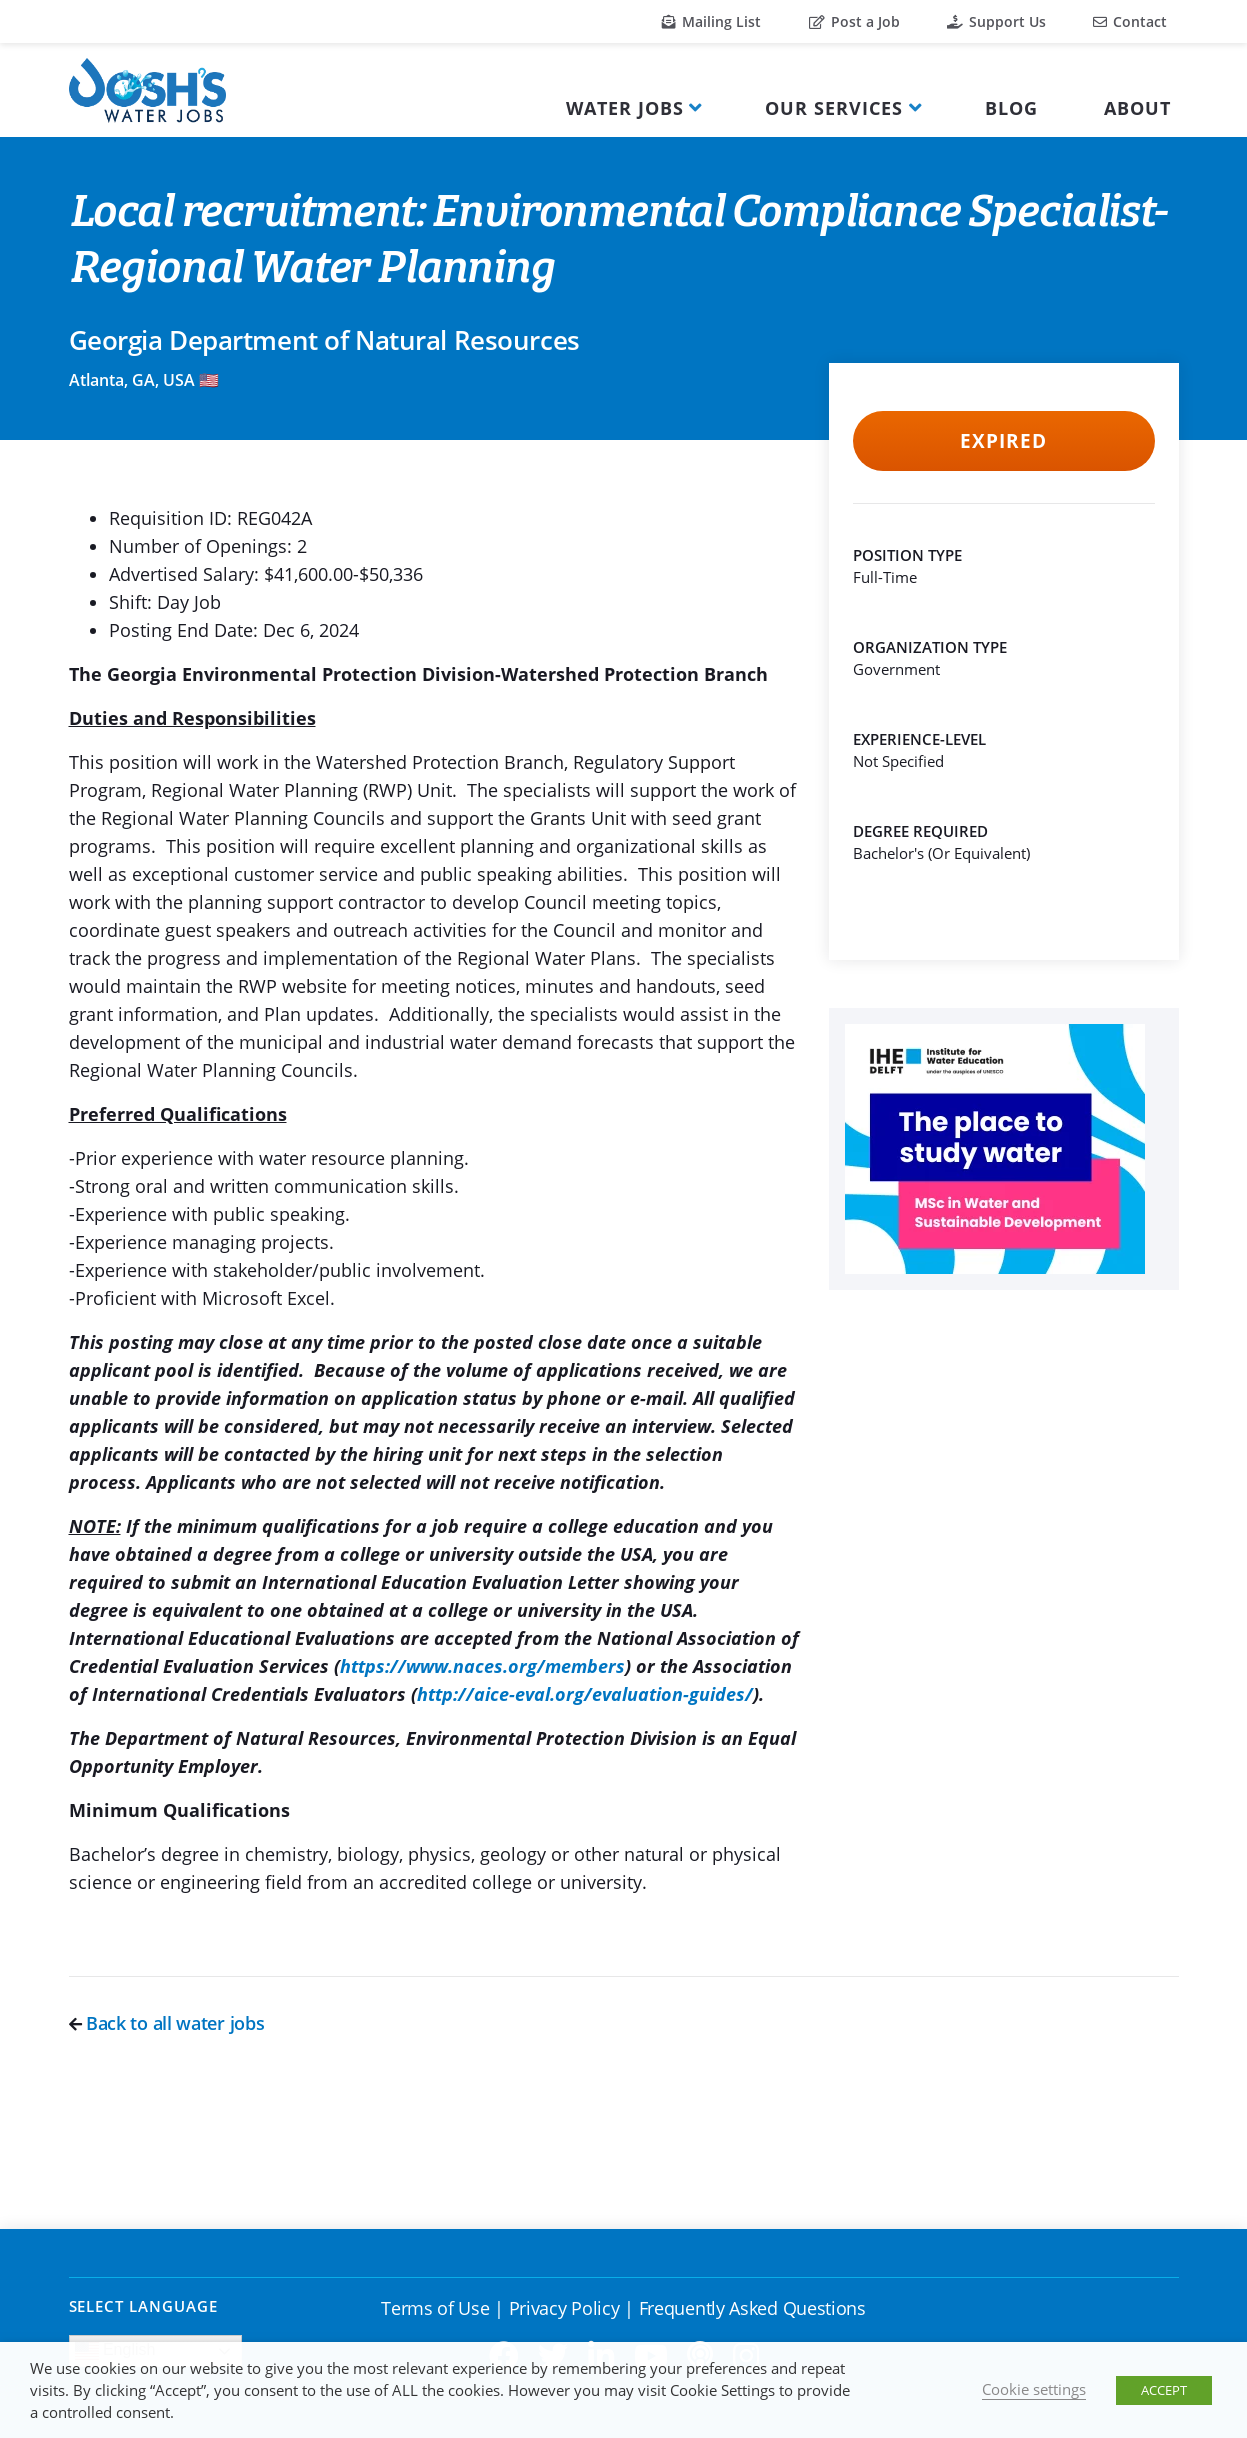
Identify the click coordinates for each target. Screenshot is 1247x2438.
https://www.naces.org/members (482, 1666)
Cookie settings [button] (1034, 2389)
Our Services (834, 108)
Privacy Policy (564, 2308)
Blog (1011, 108)
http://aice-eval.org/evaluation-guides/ (585, 1694)
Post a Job (854, 21)
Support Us (996, 21)
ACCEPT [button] (1164, 2390)
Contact (1130, 21)
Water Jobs (625, 108)
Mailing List (711, 21)
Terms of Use (435, 2308)
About (1137, 108)
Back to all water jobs (167, 2023)
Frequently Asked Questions (752, 2308)
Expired (1003, 441)
